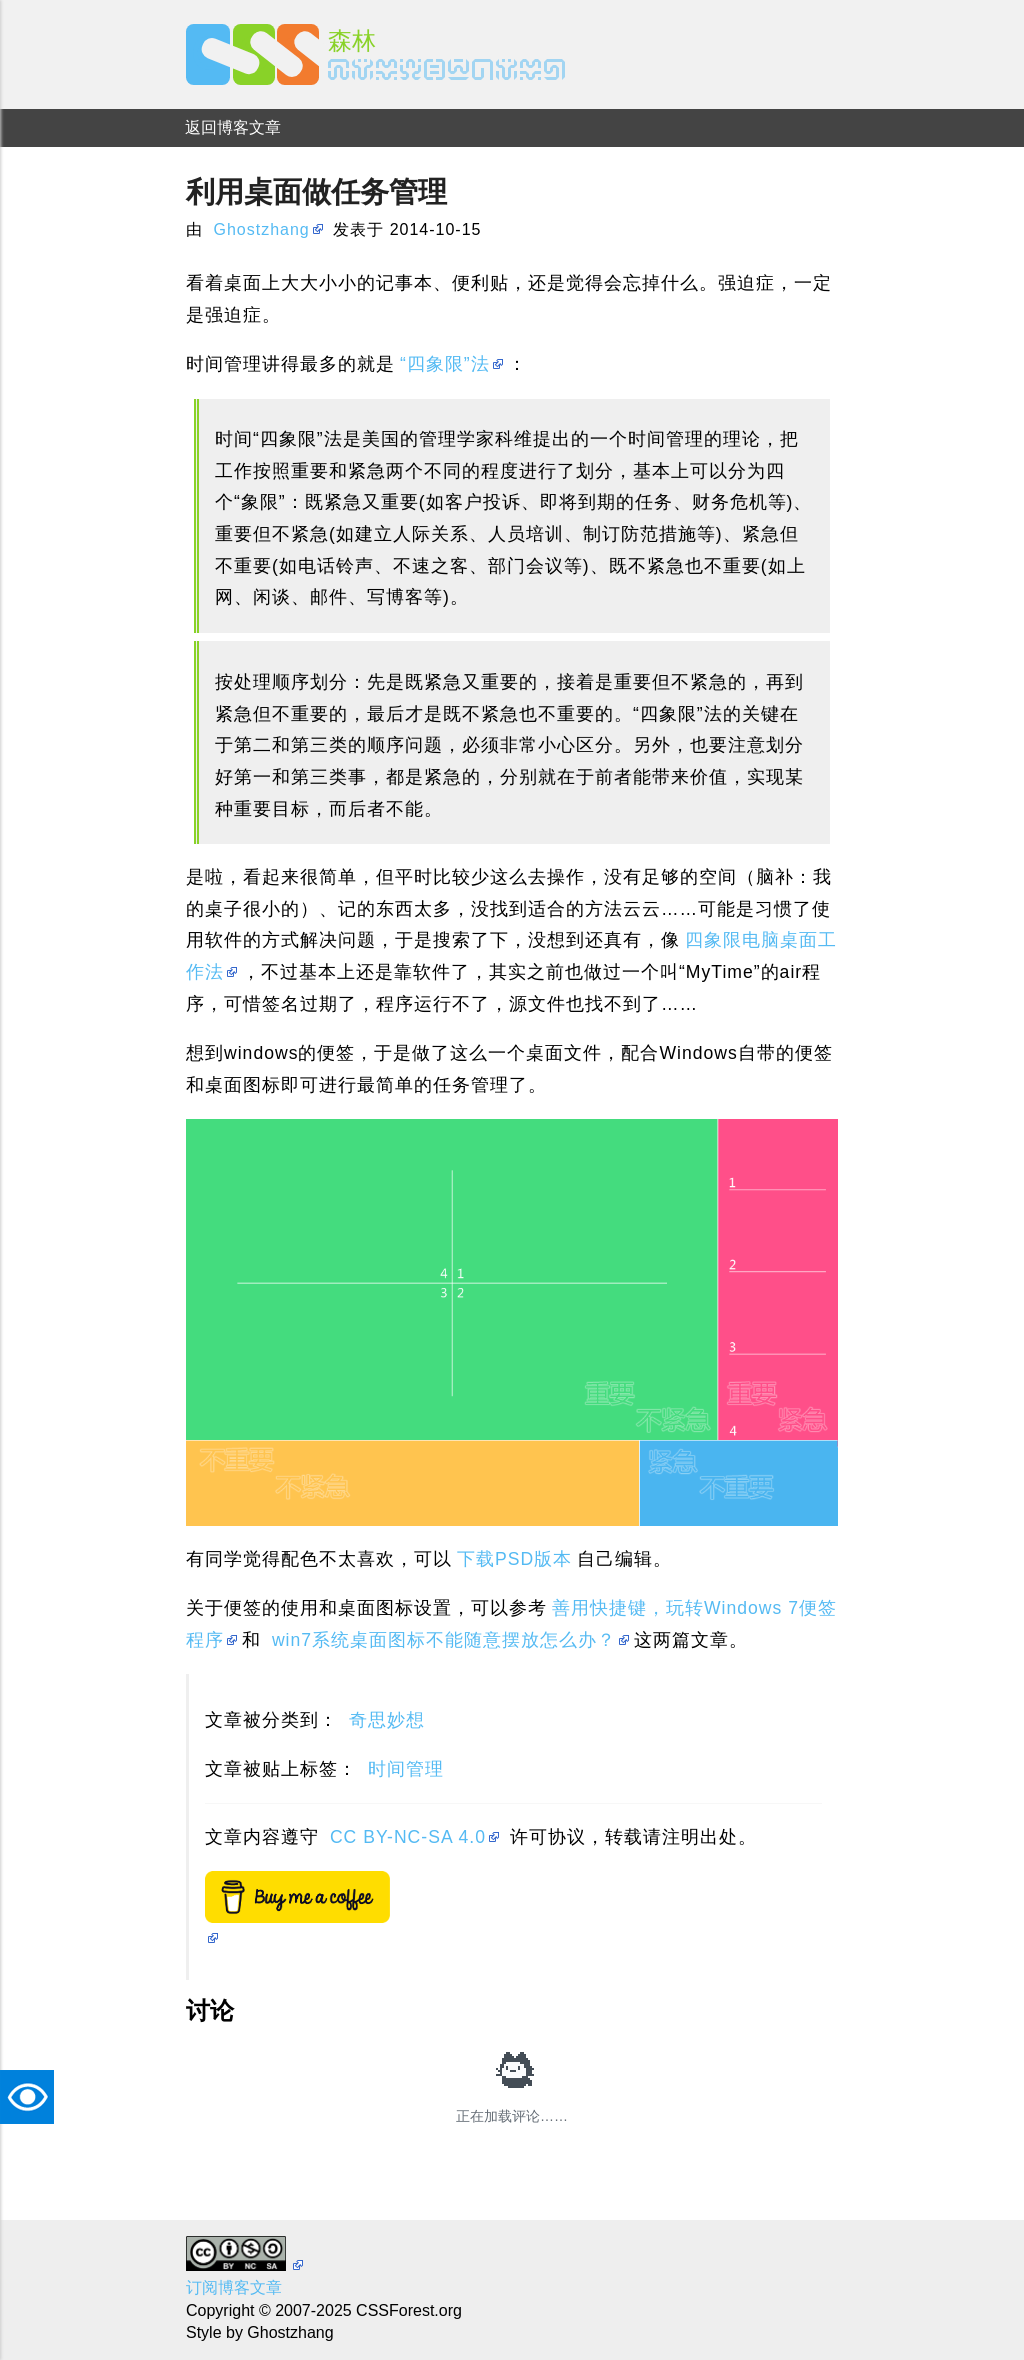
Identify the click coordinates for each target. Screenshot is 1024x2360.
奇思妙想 (387, 1720)
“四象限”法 (445, 364)
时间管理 (406, 1769)
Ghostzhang (261, 229)
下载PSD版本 (514, 1559)
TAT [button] (32, 2097)
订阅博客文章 (234, 2287)
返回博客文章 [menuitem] (233, 127)
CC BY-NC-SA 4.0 (408, 1837)
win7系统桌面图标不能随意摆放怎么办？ (444, 1640)
